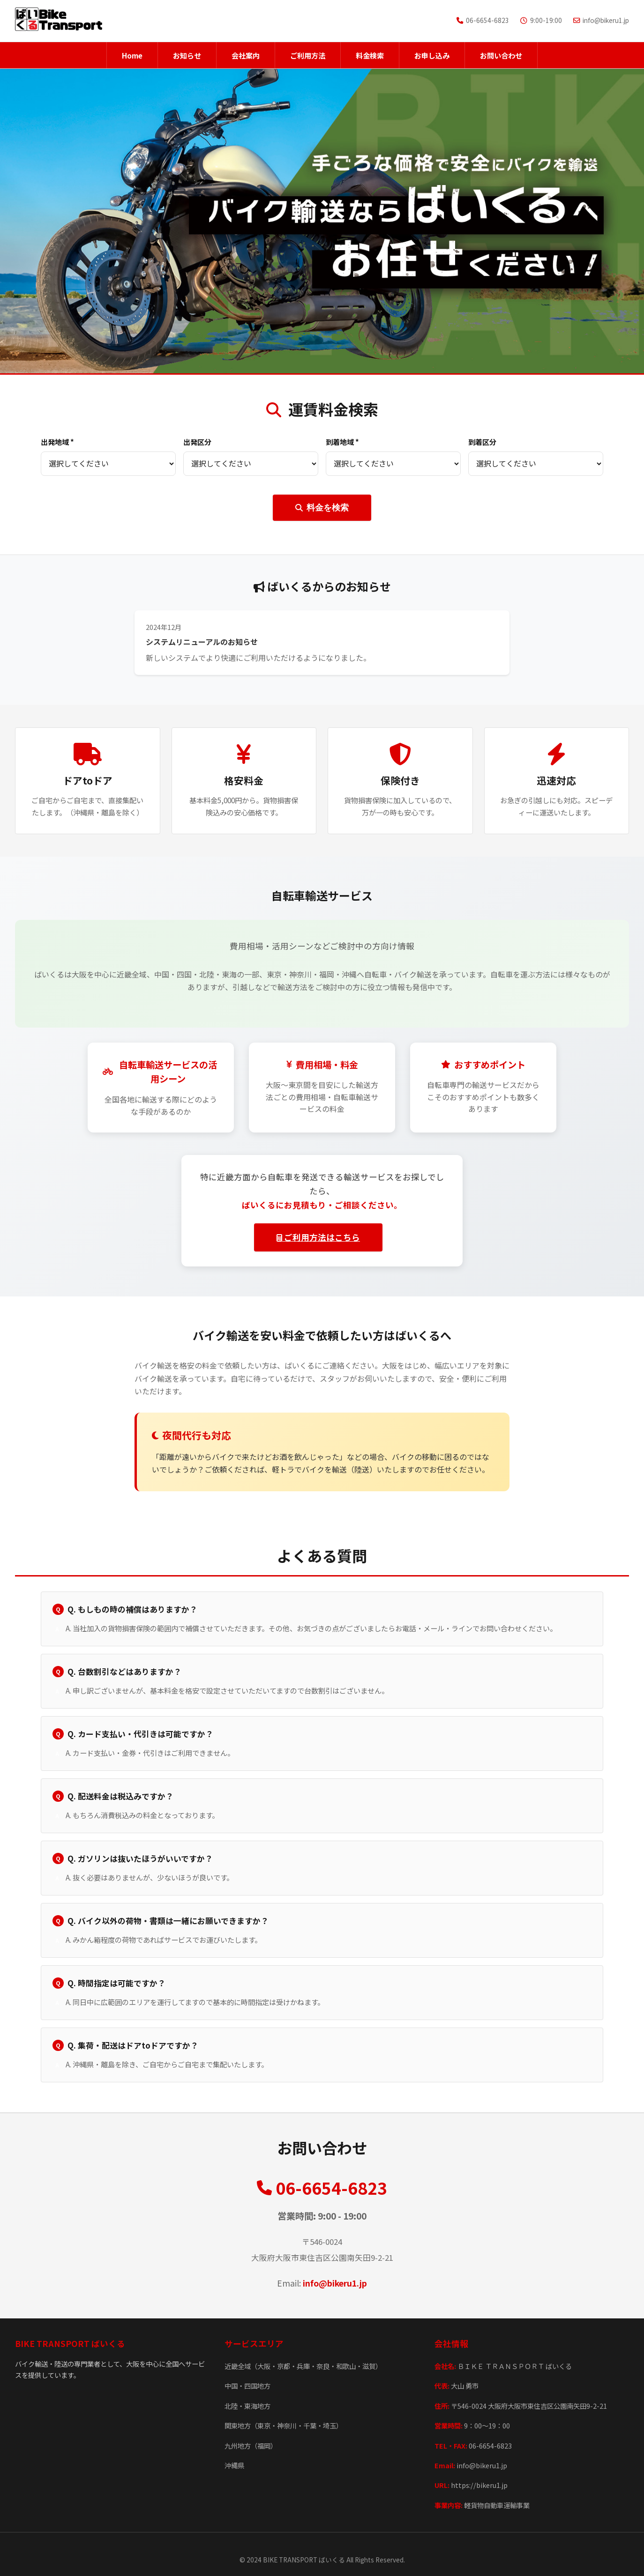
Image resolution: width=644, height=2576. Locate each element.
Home (132, 55)
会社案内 (246, 55)
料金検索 (370, 55)
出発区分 (197, 442)
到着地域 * (342, 442)
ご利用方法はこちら (318, 1237)
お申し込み (431, 55)
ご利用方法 (307, 55)
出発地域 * (57, 442)
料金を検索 (322, 507)
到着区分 (482, 442)
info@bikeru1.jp (335, 2283)
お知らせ (187, 55)
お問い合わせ (501, 55)
